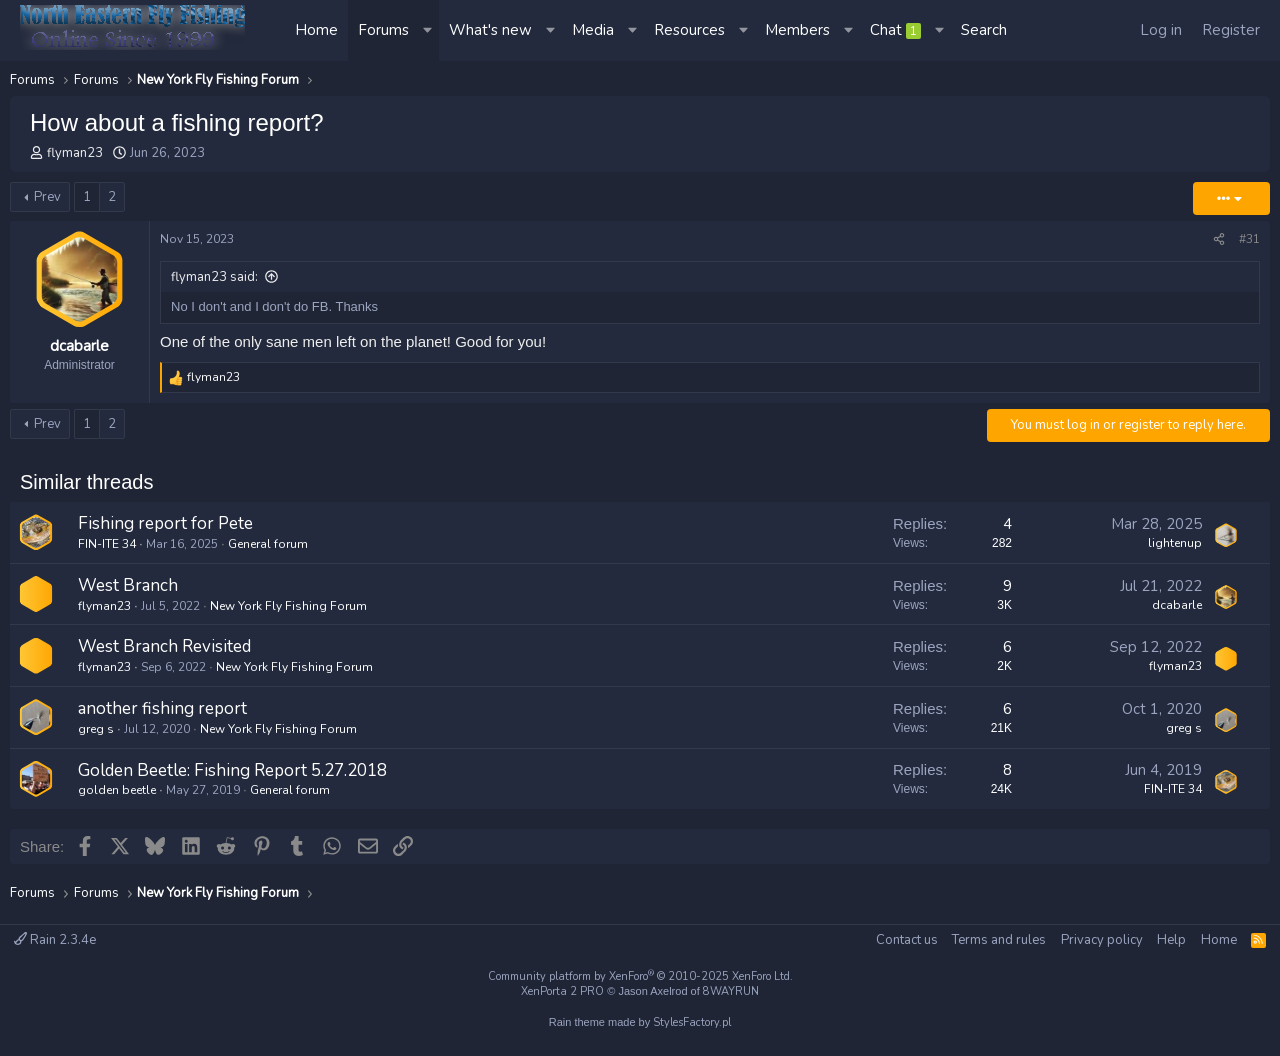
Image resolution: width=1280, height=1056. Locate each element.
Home (316, 30)
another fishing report (162, 708)
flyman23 (75, 153)
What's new (490, 30)
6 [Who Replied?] (1007, 647)
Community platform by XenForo (640, 976)
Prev (47, 197)
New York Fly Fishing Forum (288, 606)
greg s (96, 729)
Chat (895, 30)
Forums (383, 30)
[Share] (1219, 239)
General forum (268, 544)
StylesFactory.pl (692, 1022)
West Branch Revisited (164, 646)
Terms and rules (999, 940)
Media (593, 30)
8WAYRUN (731, 991)
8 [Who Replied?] (1007, 770)
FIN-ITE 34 (107, 544)
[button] (429, 30)
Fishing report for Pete (165, 523)
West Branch (128, 585)
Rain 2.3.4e (55, 940)
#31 (1249, 239)
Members (797, 30)
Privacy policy (1102, 940)
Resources (689, 30)
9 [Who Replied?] (1007, 586)
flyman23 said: (214, 277)
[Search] (984, 30)
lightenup (1175, 543)
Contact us (907, 940)
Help (1171, 940)
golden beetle (117, 790)
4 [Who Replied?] (1007, 524)
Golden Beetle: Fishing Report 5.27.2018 (232, 770)
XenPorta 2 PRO (562, 991)
